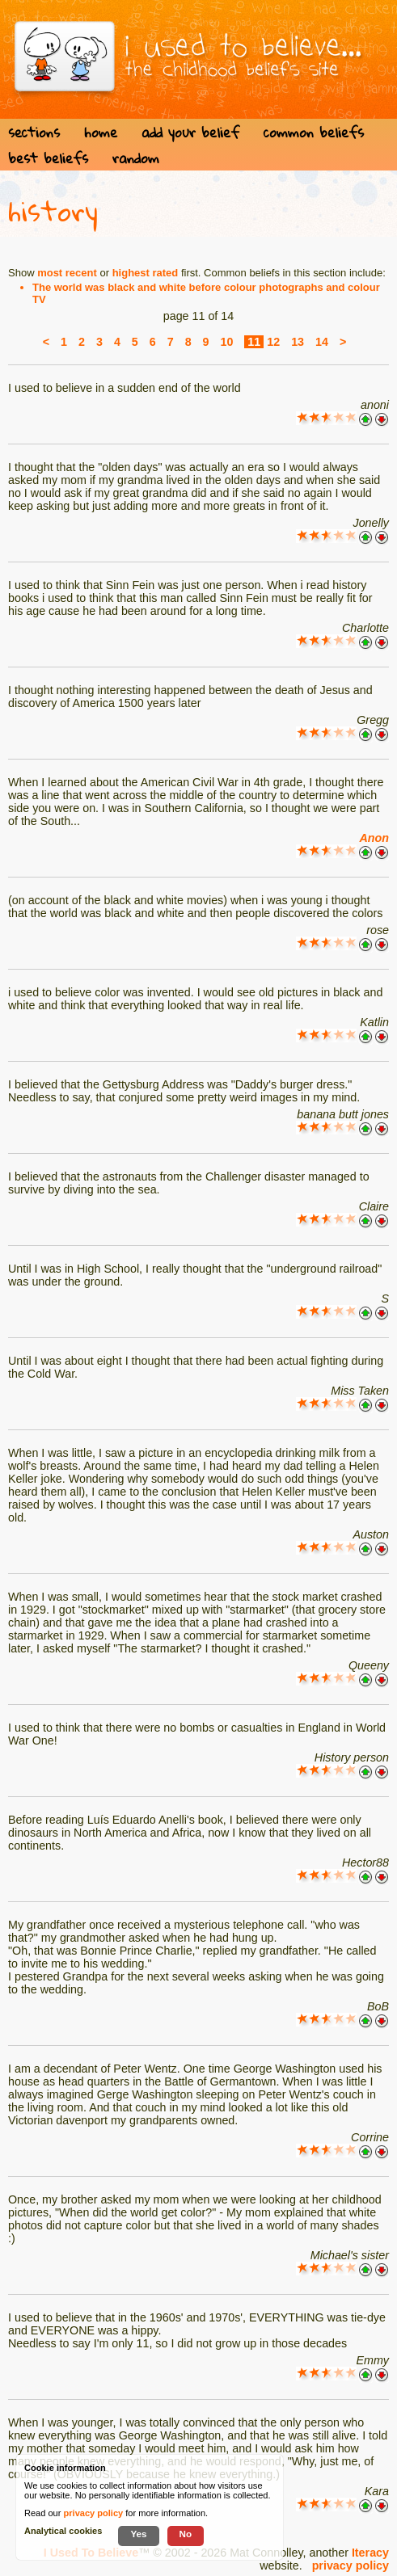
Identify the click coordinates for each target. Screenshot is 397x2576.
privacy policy (350, 2565)
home (100, 132)
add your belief (190, 132)
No (185, 2533)
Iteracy (370, 2552)
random (135, 157)
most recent (67, 273)
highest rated (145, 273)
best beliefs (48, 157)
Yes (138, 2533)
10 (227, 341)
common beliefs (314, 132)
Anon (374, 837)
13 (297, 341)
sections (34, 132)
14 (321, 341)
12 (273, 341)
